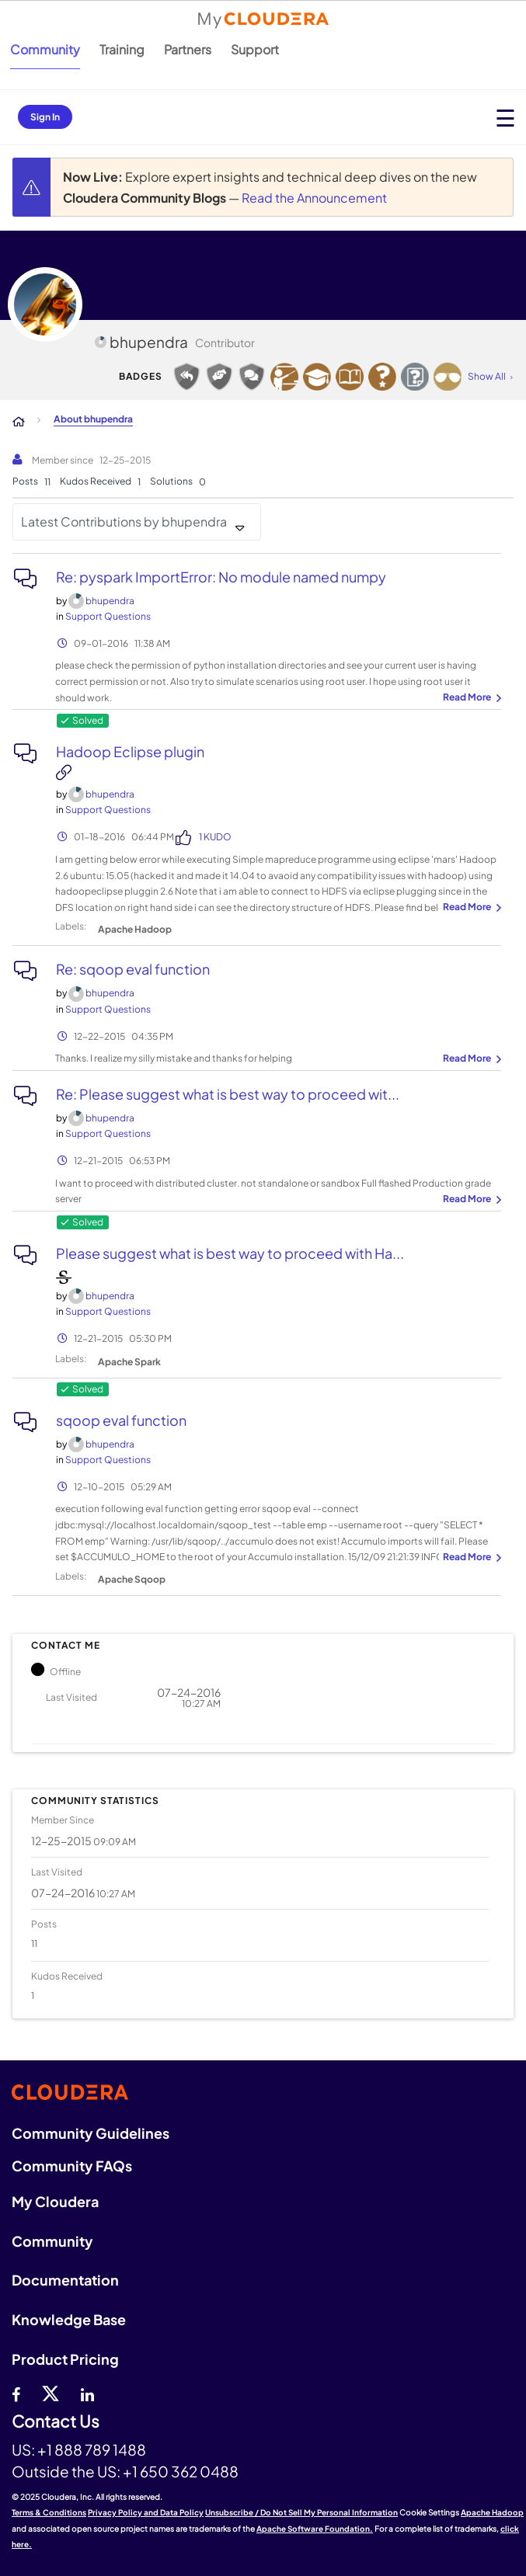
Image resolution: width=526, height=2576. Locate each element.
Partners (187, 49)
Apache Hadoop (135, 929)
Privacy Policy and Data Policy (146, 2512)
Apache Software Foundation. (314, 2528)
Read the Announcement (314, 197)
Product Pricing (65, 2359)
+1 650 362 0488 (181, 2471)
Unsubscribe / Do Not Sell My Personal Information (301, 2512)
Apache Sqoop (131, 1579)
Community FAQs (72, 2165)
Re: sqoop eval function (133, 969)
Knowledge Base (69, 2319)
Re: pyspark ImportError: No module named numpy (221, 577)
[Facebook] (16, 2392)
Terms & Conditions (49, 2512)
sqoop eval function (121, 1420)
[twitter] (50, 2392)
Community (45, 49)
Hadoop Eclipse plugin (130, 751)
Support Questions (108, 616)
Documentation (65, 2280)
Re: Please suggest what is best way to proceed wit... (227, 1094)
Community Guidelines (90, 2133)
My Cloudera (55, 2201)
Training (122, 49)
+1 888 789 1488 (91, 2449)
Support (255, 49)
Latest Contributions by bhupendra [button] (124, 521)
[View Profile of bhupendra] (109, 601)
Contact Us (55, 2422)
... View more (470, 698)
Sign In (45, 117)
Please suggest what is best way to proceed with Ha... (230, 1253)
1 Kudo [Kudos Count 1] (215, 837)
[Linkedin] (87, 2392)
